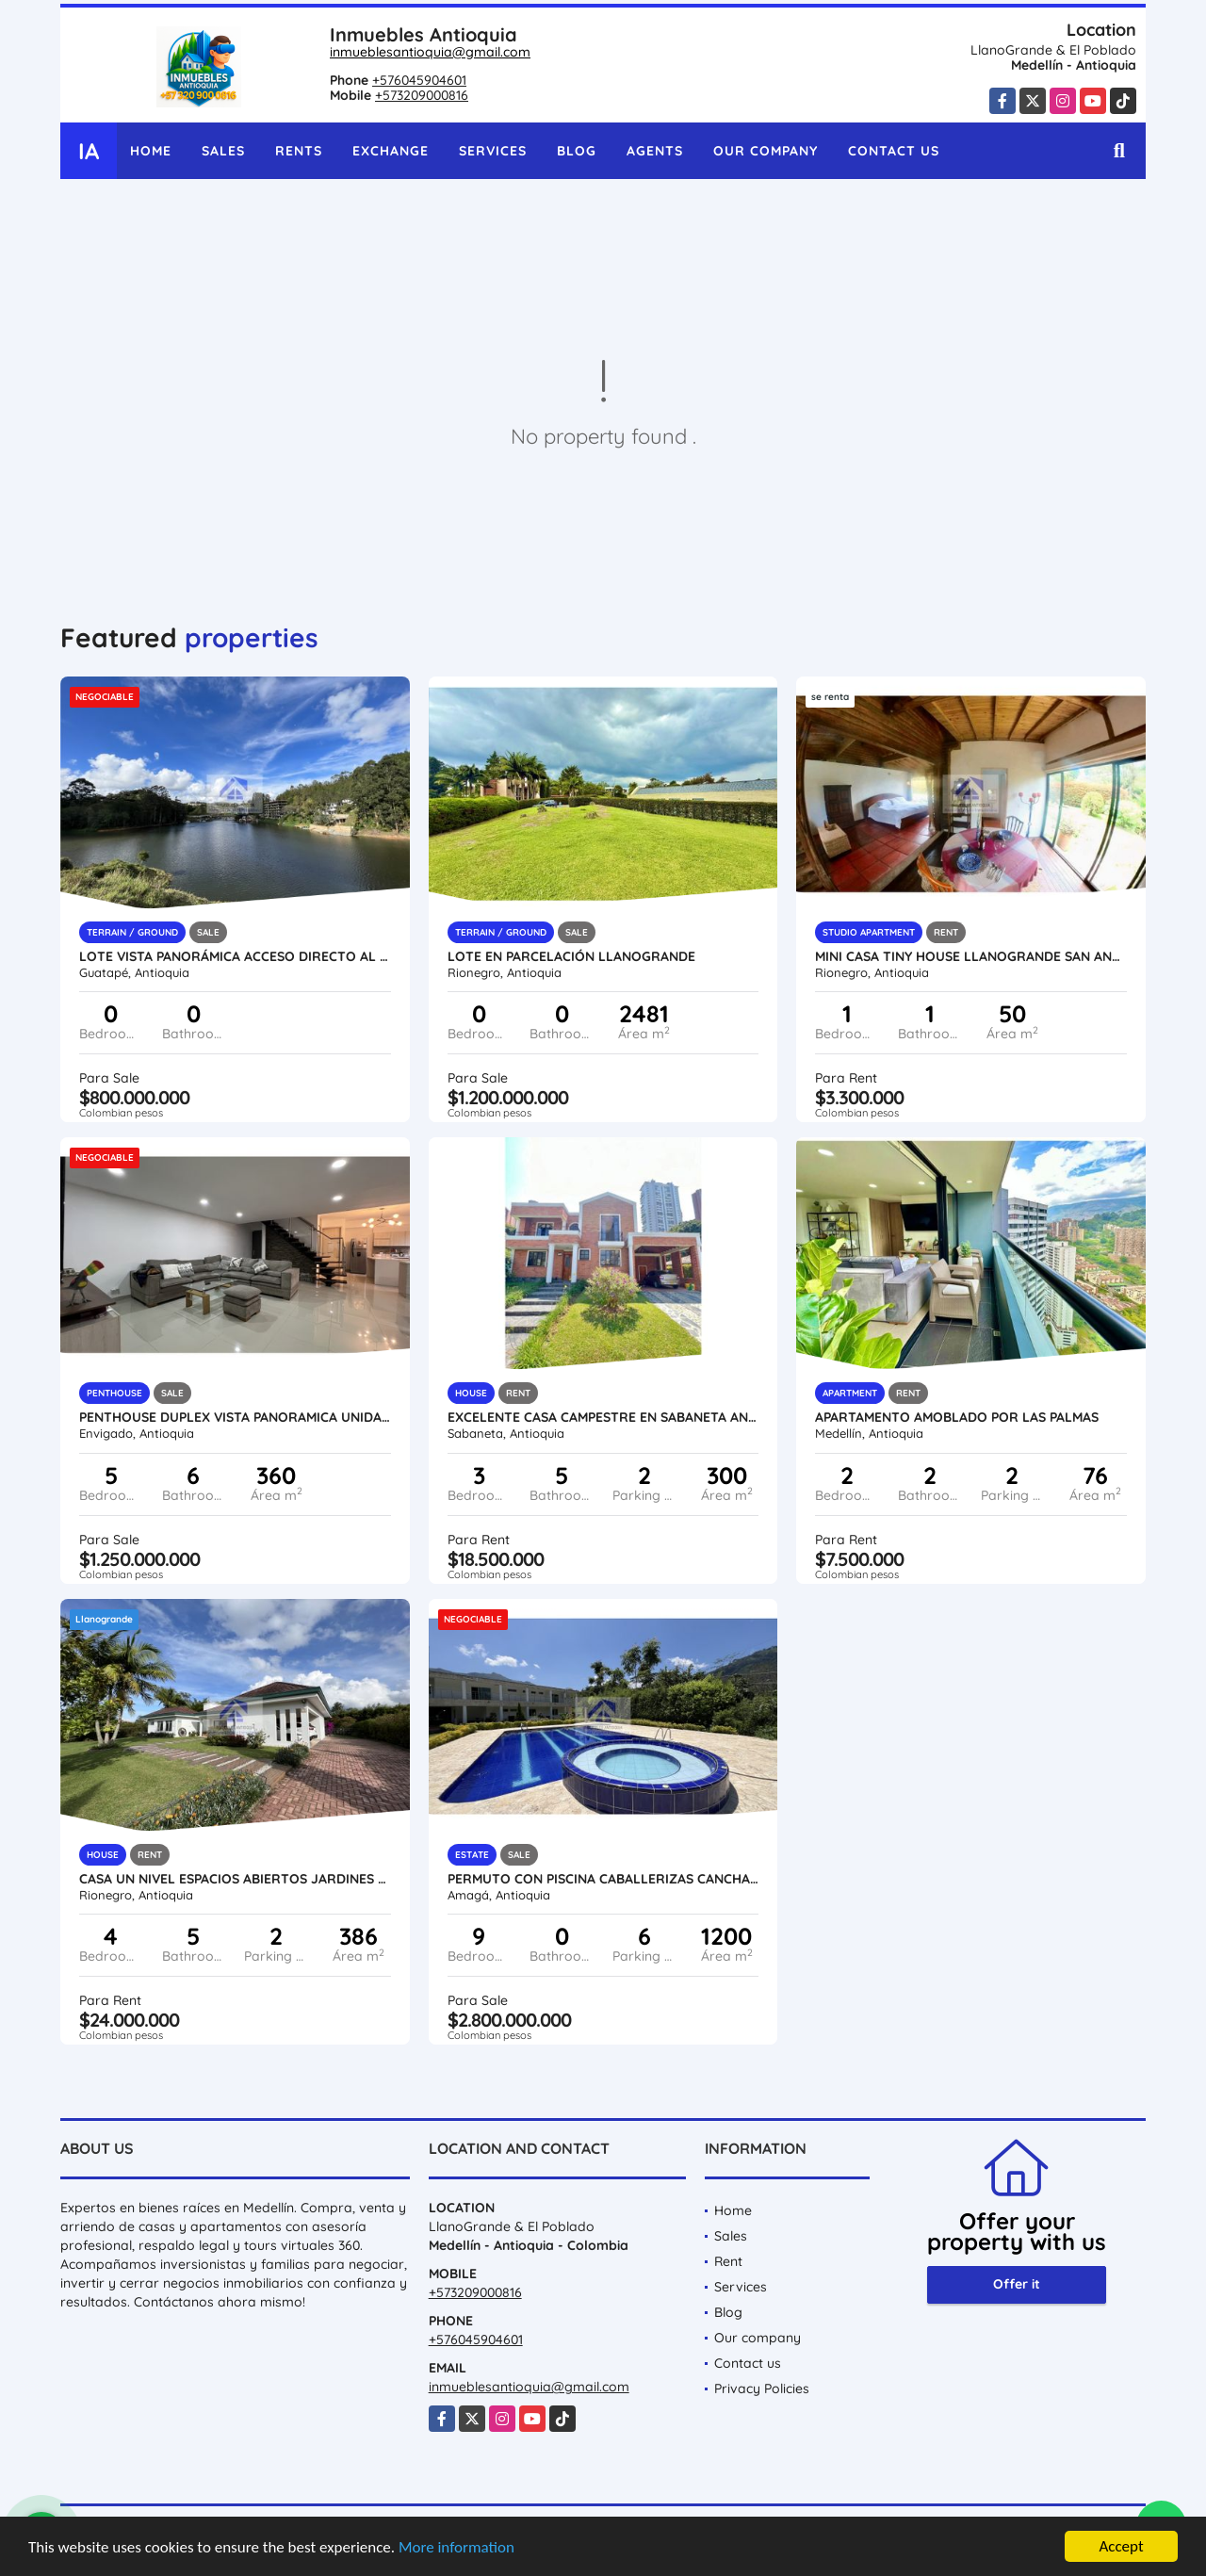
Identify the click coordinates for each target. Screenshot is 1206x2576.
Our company (765, 150)
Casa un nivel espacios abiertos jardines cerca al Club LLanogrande (235, 1878)
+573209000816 (421, 95)
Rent (728, 2261)
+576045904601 (419, 80)
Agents (655, 150)
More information (456, 2547)
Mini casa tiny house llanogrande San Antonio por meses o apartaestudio (971, 956)
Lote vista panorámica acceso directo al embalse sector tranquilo (235, 956)
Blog (576, 150)
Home (150, 150)
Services (493, 150)
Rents (298, 150)
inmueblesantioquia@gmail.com (430, 51)
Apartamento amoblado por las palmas (957, 1417)
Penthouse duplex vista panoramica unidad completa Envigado (235, 1417)
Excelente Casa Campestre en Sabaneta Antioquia (603, 1417)
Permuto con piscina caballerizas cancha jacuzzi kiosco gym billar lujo (603, 1878)
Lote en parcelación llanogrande (571, 956)
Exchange (390, 150)
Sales (223, 150)
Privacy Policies (761, 2388)
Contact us (893, 150)
